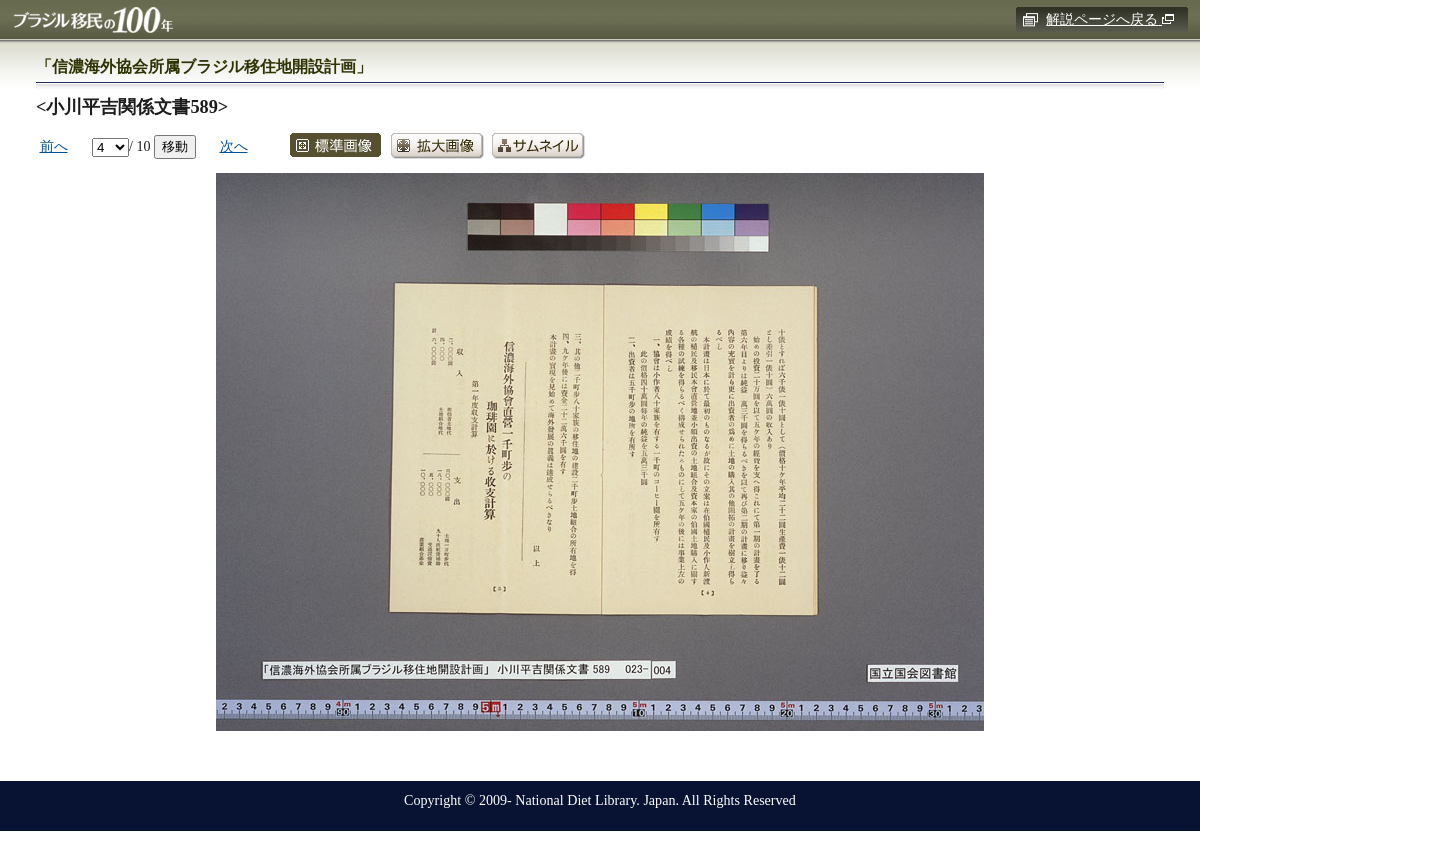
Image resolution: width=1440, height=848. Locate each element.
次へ (234, 146)
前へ (54, 146)
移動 (175, 146)
